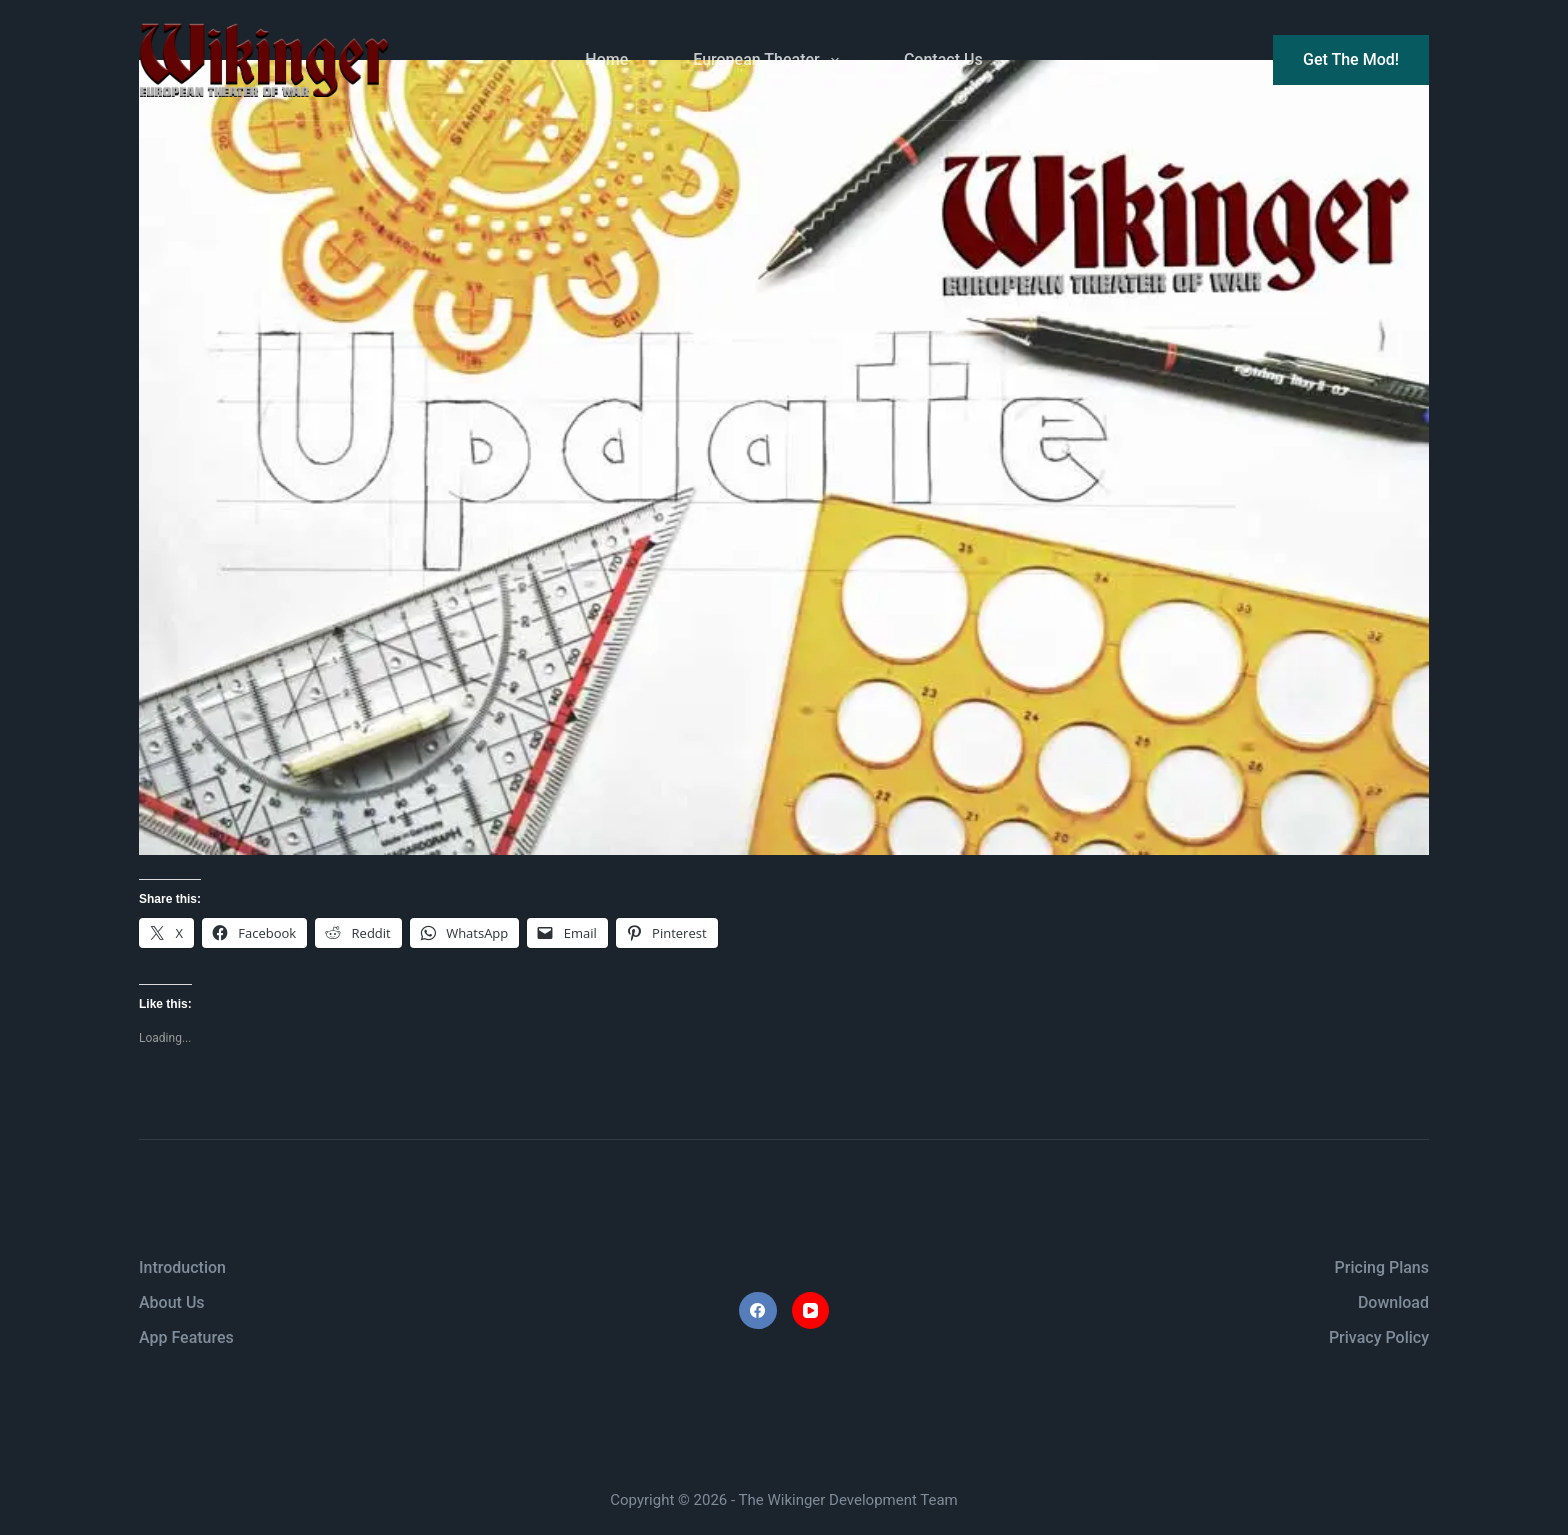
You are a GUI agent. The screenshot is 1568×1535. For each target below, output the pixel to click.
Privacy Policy (1379, 1337)
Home (606, 59)
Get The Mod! (1351, 59)
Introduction (182, 1267)
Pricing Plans (1382, 1267)
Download (1393, 1302)
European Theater (770, 60)
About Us (172, 1302)
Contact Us (943, 59)
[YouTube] (811, 1311)
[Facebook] (758, 1311)
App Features (186, 1337)
